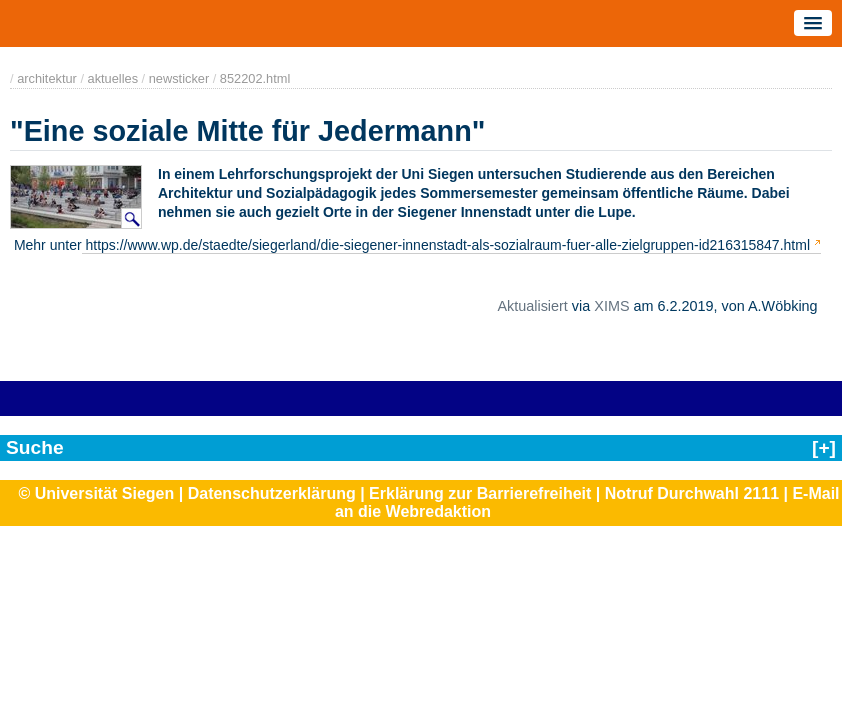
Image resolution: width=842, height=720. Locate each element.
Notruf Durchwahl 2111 (692, 493)
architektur (47, 78)
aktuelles (113, 78)
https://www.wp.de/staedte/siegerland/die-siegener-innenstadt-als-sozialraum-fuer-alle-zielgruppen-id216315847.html (446, 245)
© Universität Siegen (96, 493)
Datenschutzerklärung (272, 493)
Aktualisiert (532, 306)
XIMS (611, 306)
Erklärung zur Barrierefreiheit (480, 493)
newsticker (179, 78)
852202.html (255, 78)
